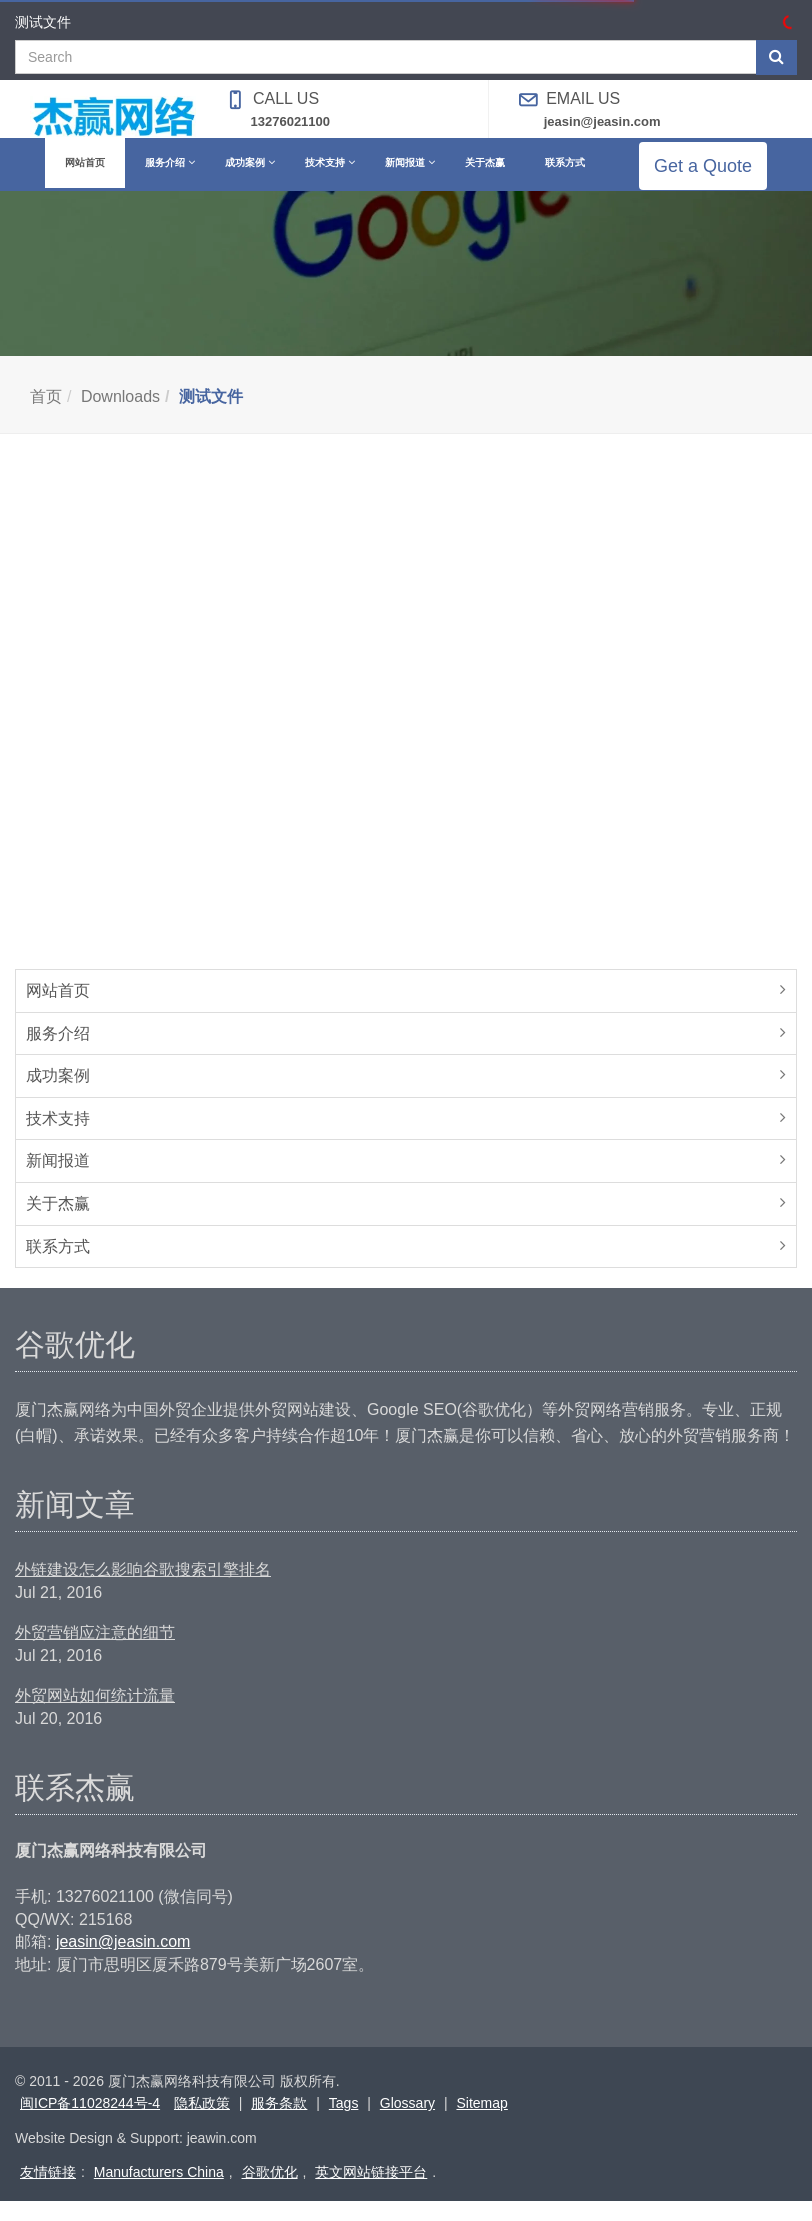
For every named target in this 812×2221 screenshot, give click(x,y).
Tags (344, 2123)
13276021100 (291, 121)
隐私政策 (202, 2123)
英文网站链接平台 (371, 2192)
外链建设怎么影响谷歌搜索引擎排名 (143, 1589)
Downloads (120, 415)
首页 (46, 415)
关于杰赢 (58, 1223)
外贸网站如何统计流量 (95, 1715)
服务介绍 (58, 1053)
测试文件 (211, 415)
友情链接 (48, 2192)
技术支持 (58, 1138)
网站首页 (58, 1010)
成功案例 (58, 1095)
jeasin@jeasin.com (602, 121)
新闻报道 (58, 1180)
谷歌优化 (270, 2192)
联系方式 (58, 1266)
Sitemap (481, 2123)
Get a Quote (718, 176)
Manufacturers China (159, 2192)
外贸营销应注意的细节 (95, 1652)
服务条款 (279, 2123)
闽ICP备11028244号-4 (90, 2123)
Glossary (407, 2123)
